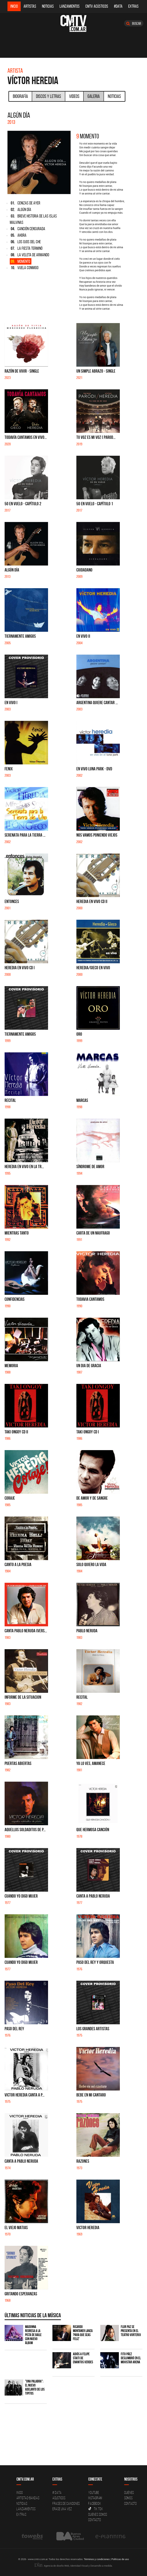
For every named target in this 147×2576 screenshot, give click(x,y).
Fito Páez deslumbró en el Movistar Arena (131, 2358)
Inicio (14, 6)
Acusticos (58, 2498)
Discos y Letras (48, 96)
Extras (133, 6)
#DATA (118, 6)
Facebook (94, 2503)
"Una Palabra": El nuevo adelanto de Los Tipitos (35, 2387)
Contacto (94, 2520)
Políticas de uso (120, 2559)
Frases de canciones (66, 2503)
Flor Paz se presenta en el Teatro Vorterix (131, 2331)
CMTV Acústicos (96, 6)
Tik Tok (95, 2509)
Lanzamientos (70, 6)
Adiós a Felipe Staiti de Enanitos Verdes (83, 2358)
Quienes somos (97, 2514)
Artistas (30, 6)
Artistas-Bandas (27, 2498)
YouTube (93, 2492)
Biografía (20, 96)
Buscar (133, 23)
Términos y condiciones (97, 2559)
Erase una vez (62, 2509)
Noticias (48, 6)
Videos (74, 96)
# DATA (57, 2492)
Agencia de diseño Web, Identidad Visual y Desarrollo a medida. (73, 2565)
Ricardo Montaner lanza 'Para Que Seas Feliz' (83, 2333)
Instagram (95, 2498)
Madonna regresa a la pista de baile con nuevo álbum (33, 2335)
